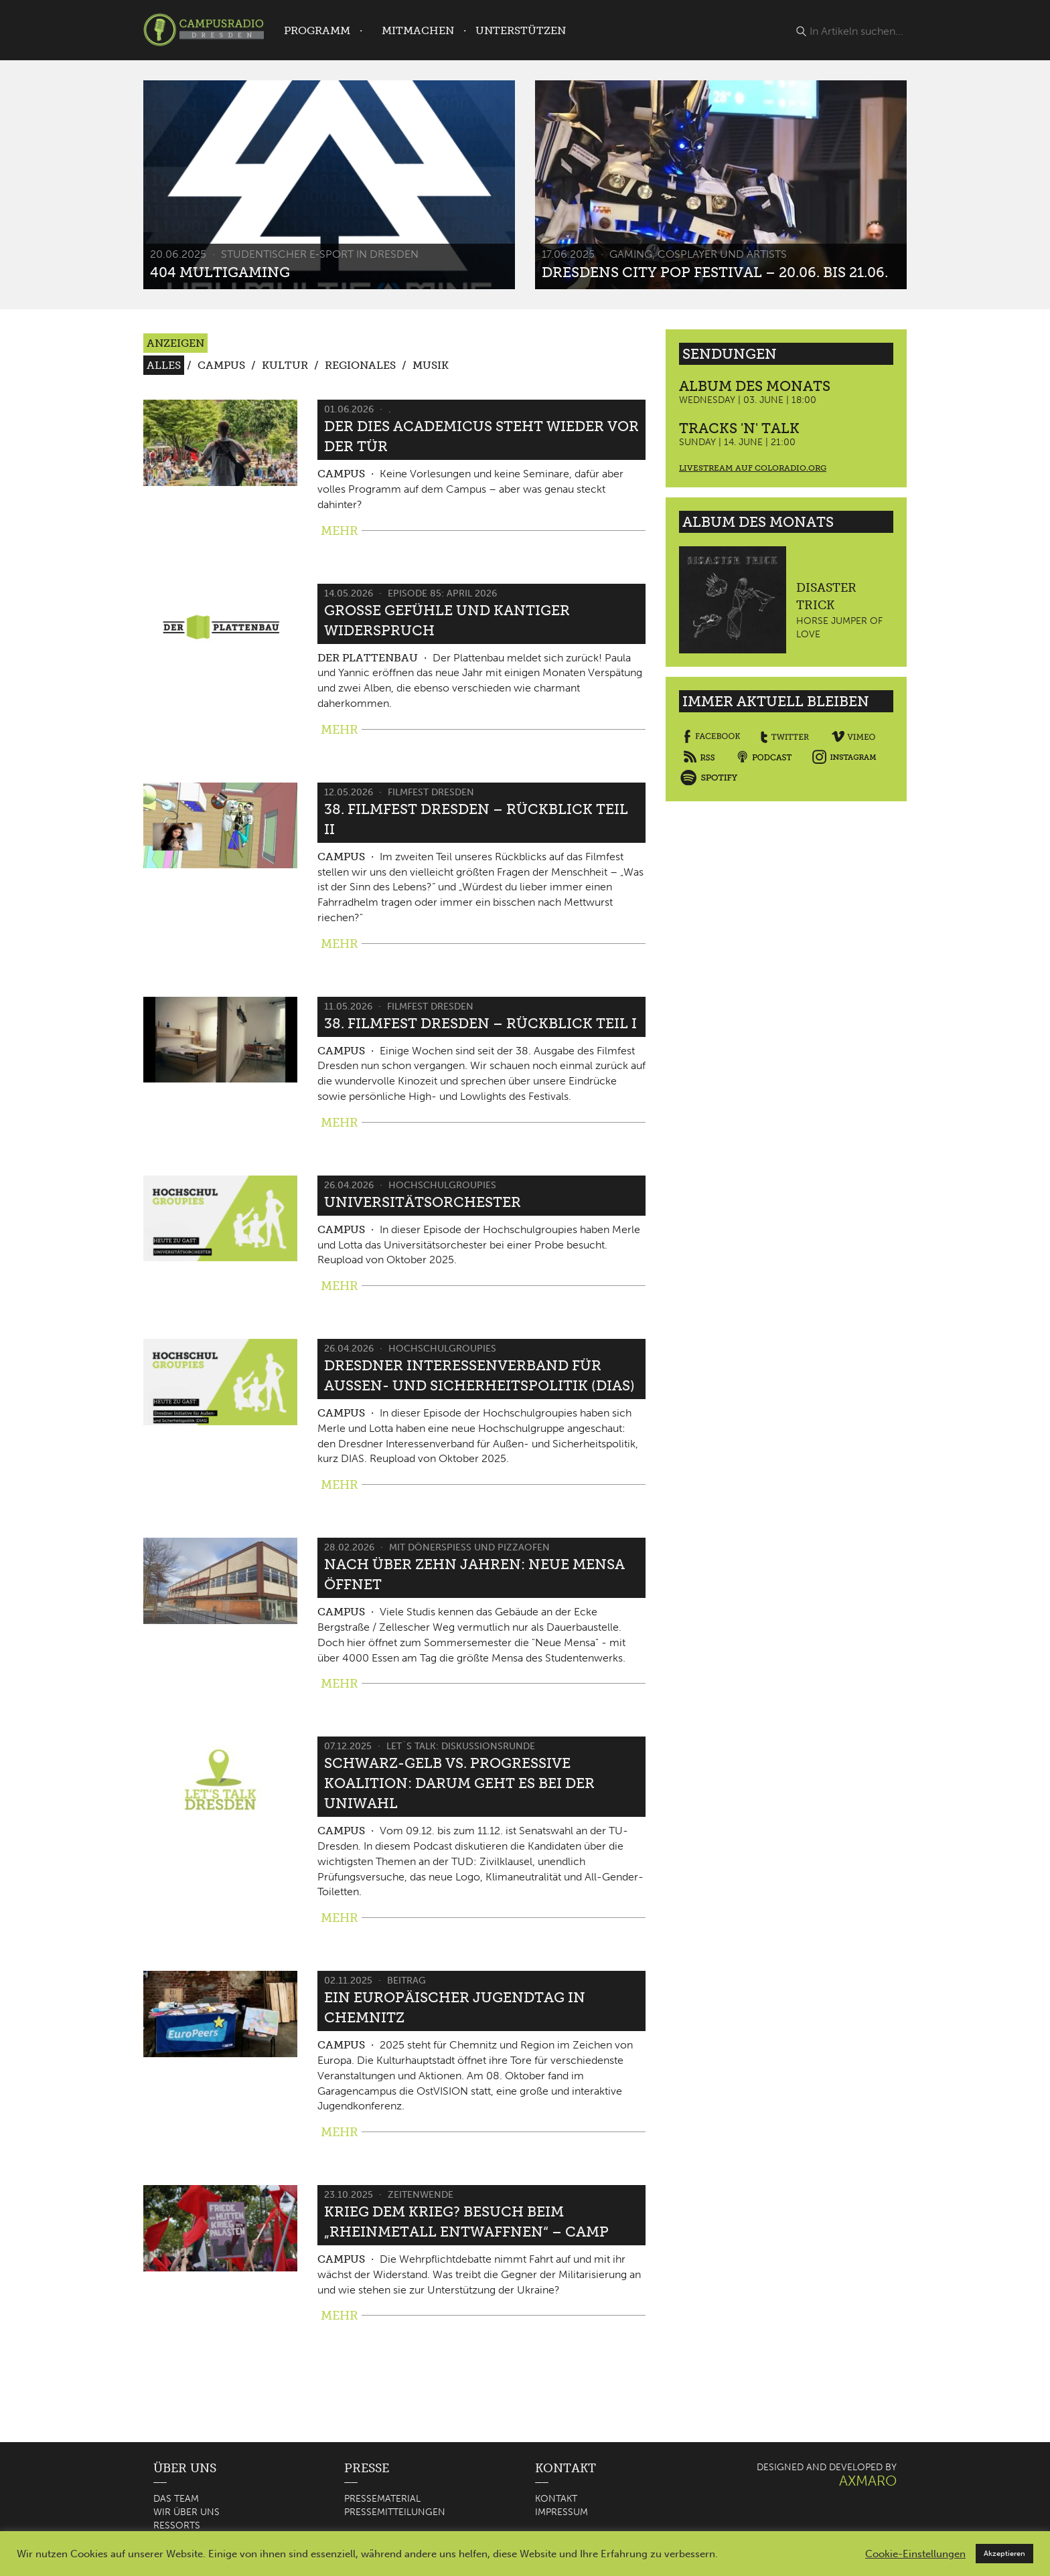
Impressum (561, 2512)
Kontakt (556, 2498)
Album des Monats (754, 386)
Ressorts (176, 2525)
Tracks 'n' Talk (739, 428)
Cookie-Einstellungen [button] (915, 2554)
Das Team (176, 2498)
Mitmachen (418, 30)
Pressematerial (382, 2498)
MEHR (339, 531)
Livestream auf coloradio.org (752, 468)
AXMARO (868, 2480)
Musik (430, 365)
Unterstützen (520, 30)
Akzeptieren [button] (1004, 2553)
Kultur (285, 365)
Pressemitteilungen (394, 2512)
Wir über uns (186, 2512)
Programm (317, 30)
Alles (164, 365)
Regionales (360, 365)
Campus (221, 365)
